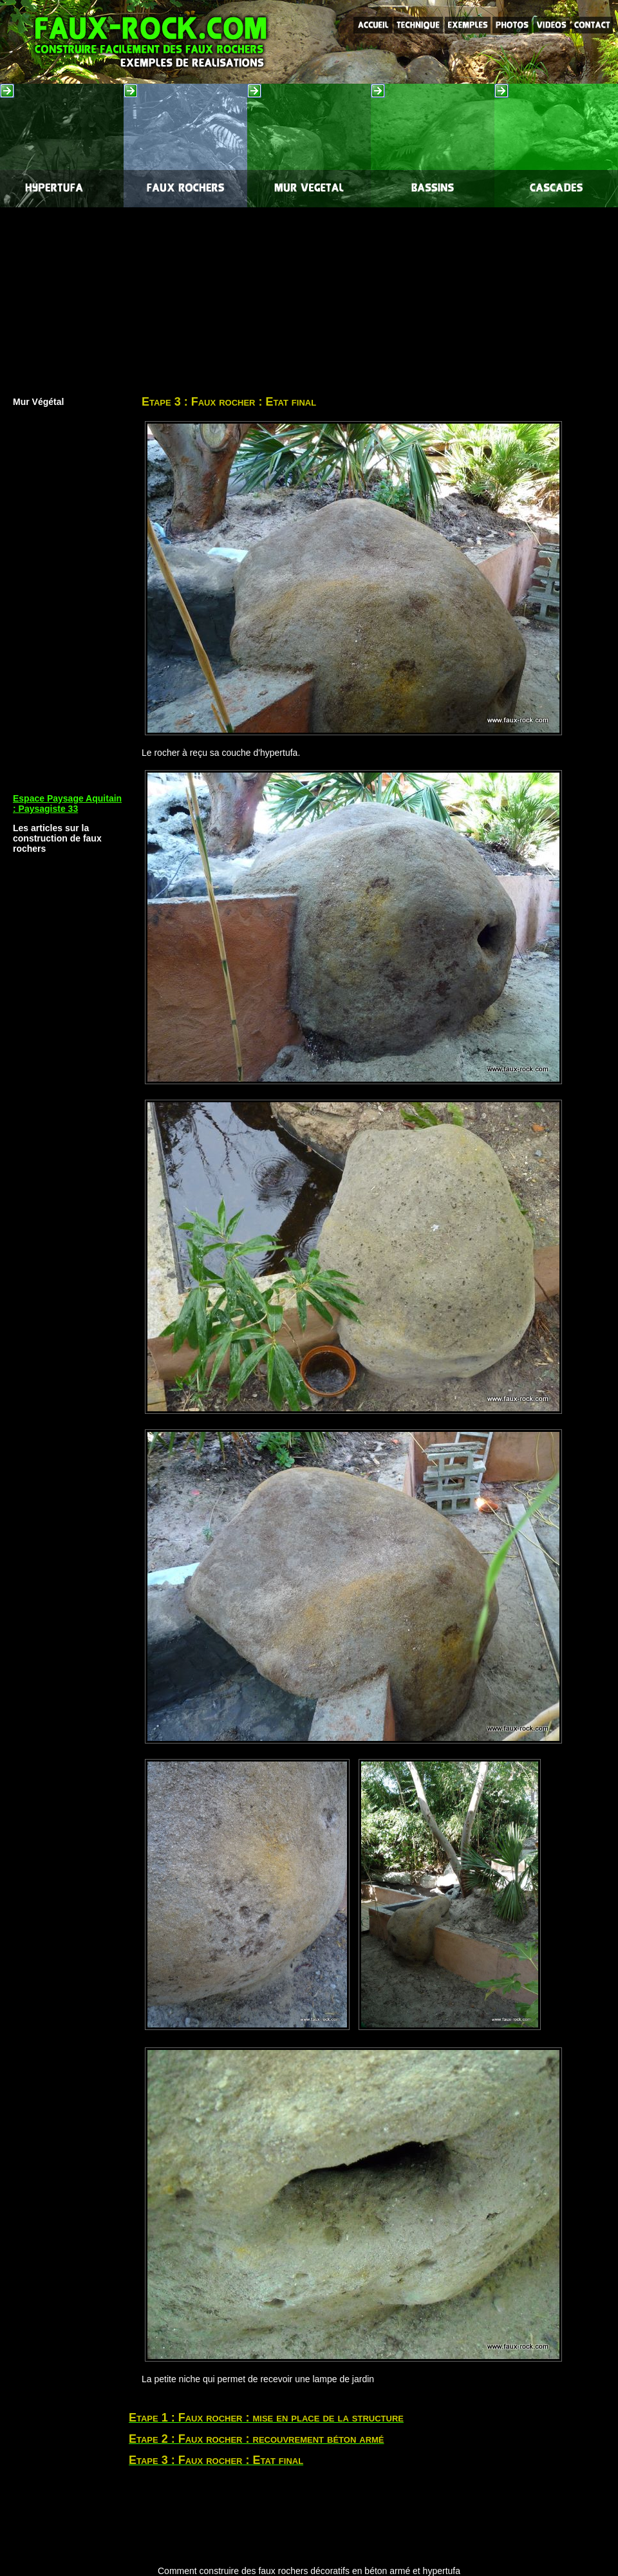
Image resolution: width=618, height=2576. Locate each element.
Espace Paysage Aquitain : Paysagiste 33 (67, 803)
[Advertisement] (309, 297)
